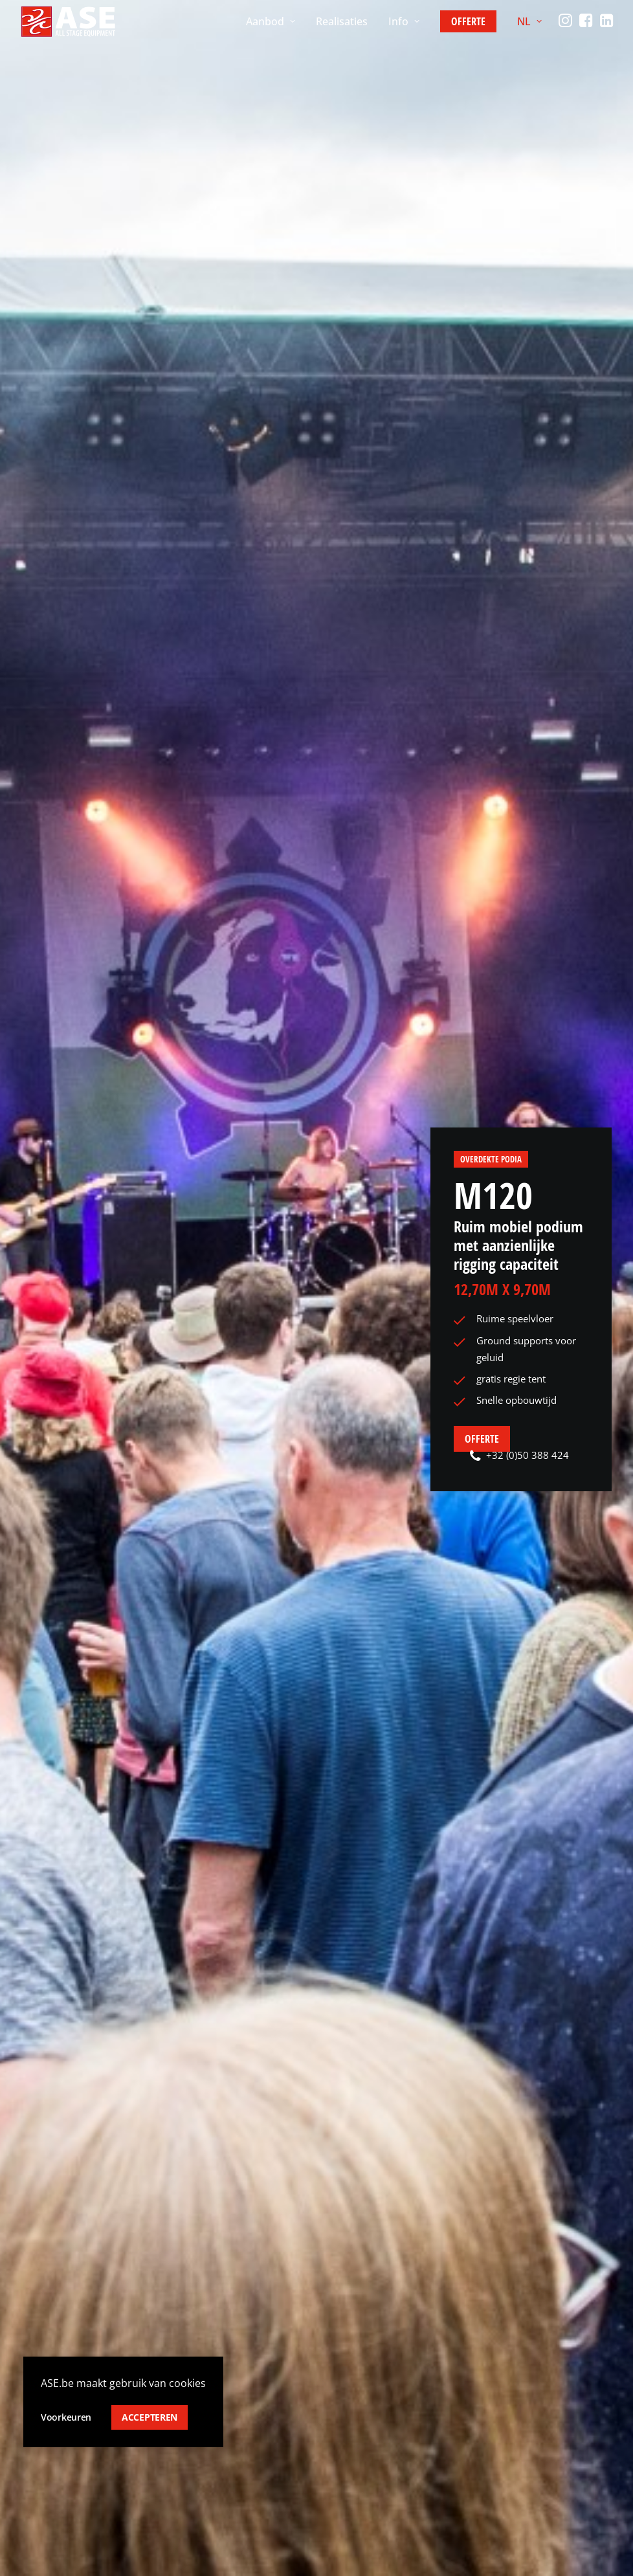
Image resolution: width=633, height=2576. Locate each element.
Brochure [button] (277, 893)
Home (33, 496)
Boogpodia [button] (90, 1534)
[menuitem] (270, 21)
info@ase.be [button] (73, 2391)
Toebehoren (205, 2468)
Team (341, 2419)
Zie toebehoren (464, 631)
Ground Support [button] (183, 1534)
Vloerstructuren (214, 2419)
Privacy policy (54, 2511)
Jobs (338, 2468)
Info (403, 21)
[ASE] (68, 21)
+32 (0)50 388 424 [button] (519, 400)
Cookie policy (130, 2511)
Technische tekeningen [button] (300, 875)
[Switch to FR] (547, 2448)
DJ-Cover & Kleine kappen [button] (405, 1534)
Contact (347, 2443)
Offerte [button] (482, 384)
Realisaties (342, 21)
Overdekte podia (491, 104)
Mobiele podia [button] (283, 1534)
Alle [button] (33, 1534)
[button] (567, 21)
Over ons (350, 2395)
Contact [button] (251, 2123)
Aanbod (270, 21)
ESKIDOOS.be (102, 2558)
